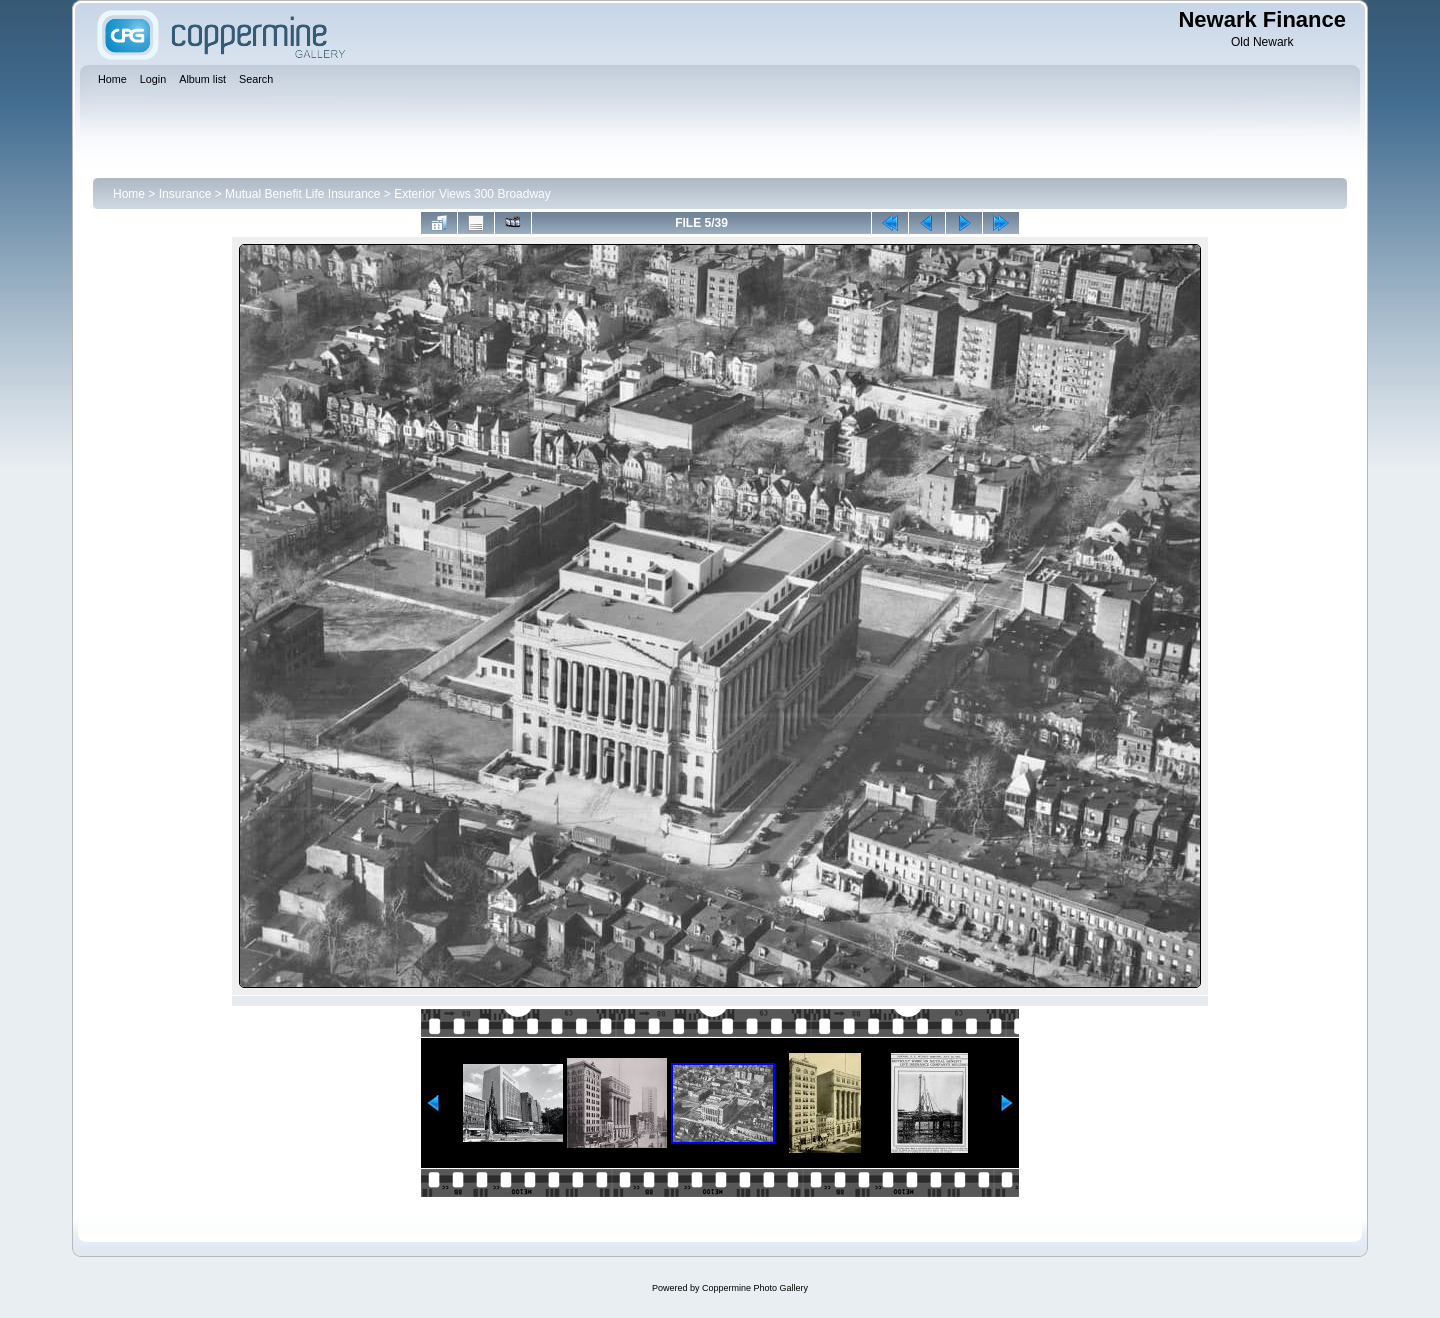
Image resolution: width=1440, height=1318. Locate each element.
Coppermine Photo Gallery (755, 1288)
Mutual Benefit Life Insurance (302, 194)
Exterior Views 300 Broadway (472, 194)
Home (129, 194)
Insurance (185, 194)
